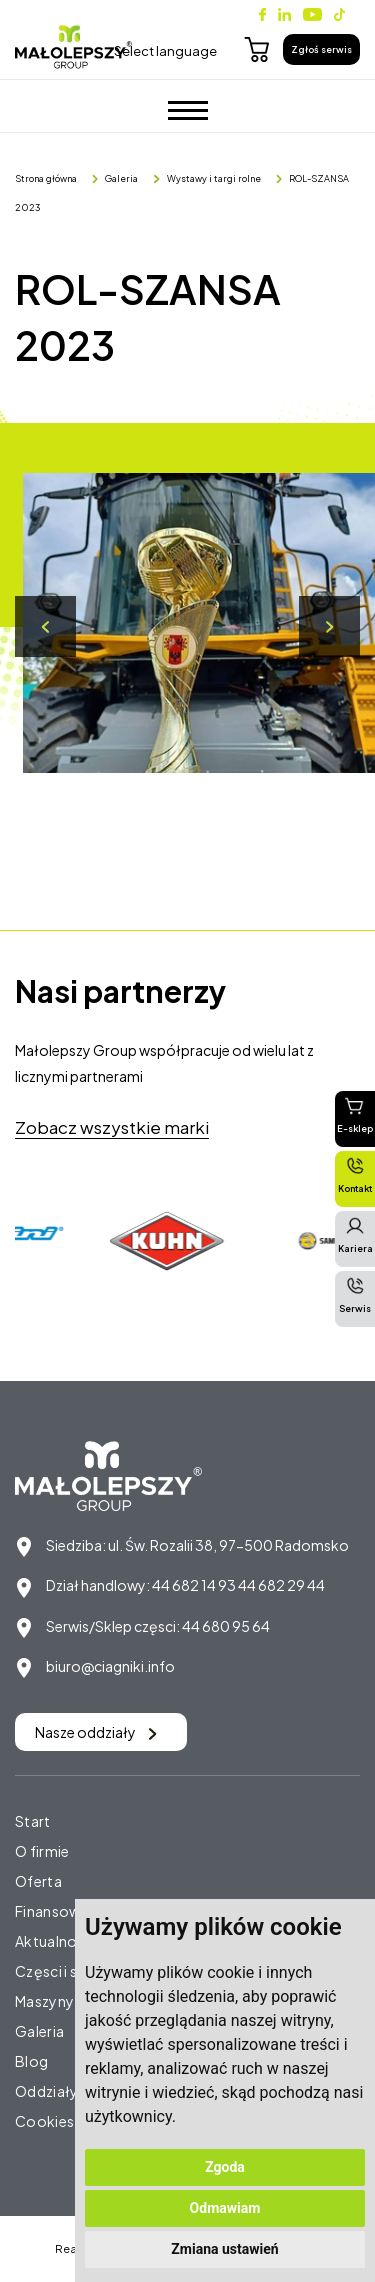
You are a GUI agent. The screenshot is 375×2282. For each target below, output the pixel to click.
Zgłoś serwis (321, 49)
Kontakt (355, 1175)
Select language (165, 51)
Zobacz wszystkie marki (112, 1127)
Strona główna (46, 178)
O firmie (42, 1851)
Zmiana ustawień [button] (224, 2249)
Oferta (38, 1881)
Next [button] (329, 626)
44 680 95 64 (226, 1626)
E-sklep (355, 1115)
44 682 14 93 (194, 1585)
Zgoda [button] (225, 2167)
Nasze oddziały (96, 1732)
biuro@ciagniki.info (110, 1666)
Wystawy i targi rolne (214, 178)
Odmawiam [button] (225, 2208)
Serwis (355, 1295)
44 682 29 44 (281, 1585)
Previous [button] (45, 626)
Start (33, 1821)
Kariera (355, 1235)
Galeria (121, 178)
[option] (170, 1241)
